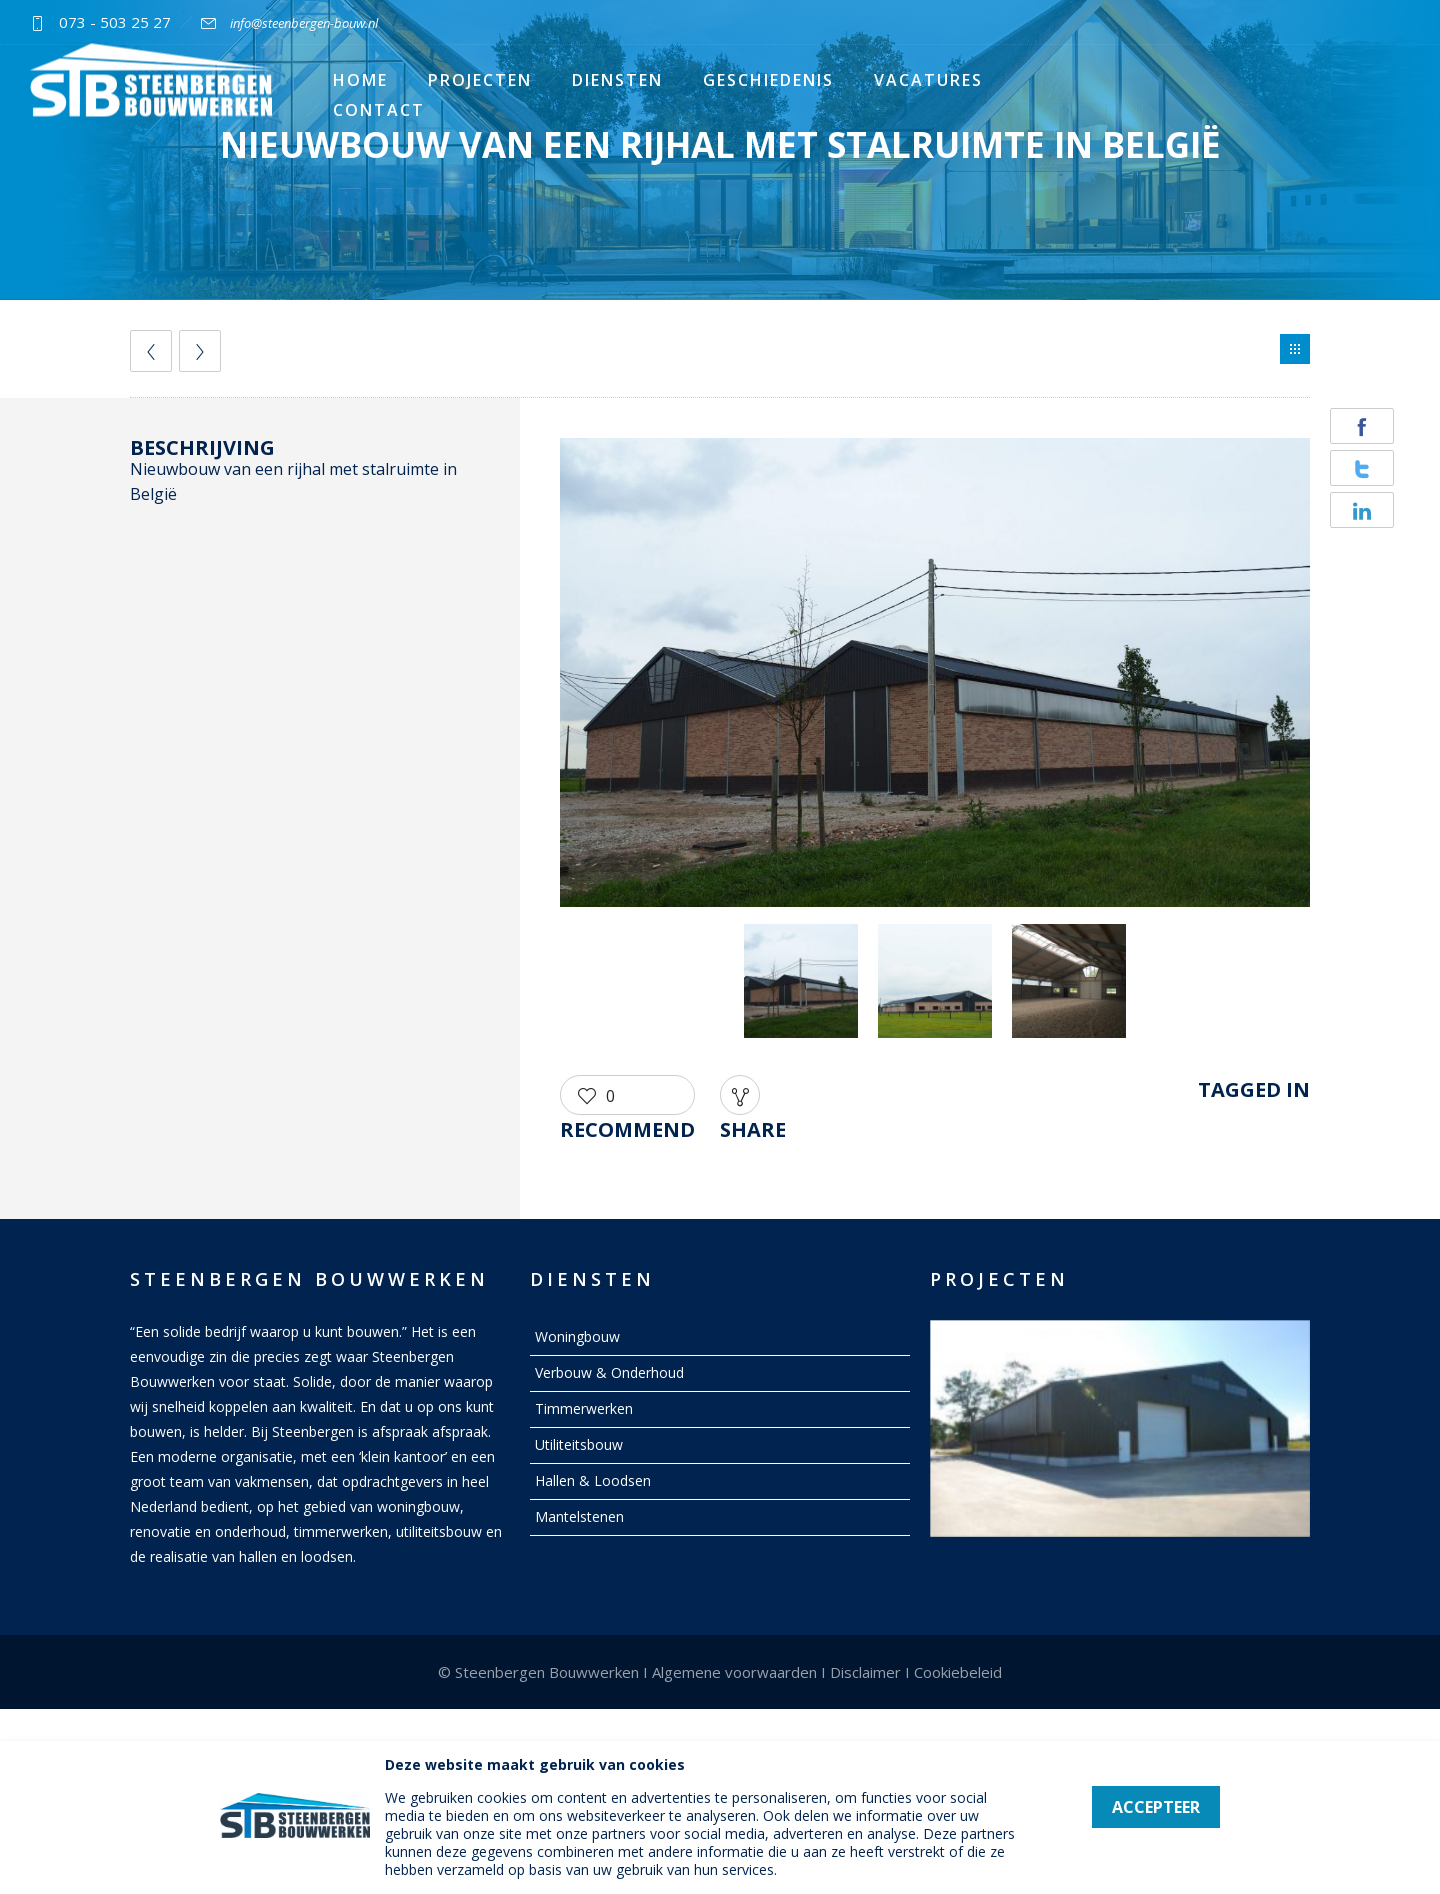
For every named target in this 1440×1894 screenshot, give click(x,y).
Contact (379, 110)
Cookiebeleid (958, 1672)
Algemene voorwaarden (734, 1672)
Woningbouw (577, 1336)
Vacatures (928, 80)
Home (360, 80)
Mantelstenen (579, 1516)
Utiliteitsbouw (579, 1444)
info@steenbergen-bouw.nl (304, 23)
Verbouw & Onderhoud (609, 1372)
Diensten (617, 80)
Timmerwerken (584, 1408)
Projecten (480, 80)
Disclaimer (865, 1672)
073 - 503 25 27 (115, 22)
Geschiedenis (768, 80)
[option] (935, 676)
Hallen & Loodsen (593, 1480)
